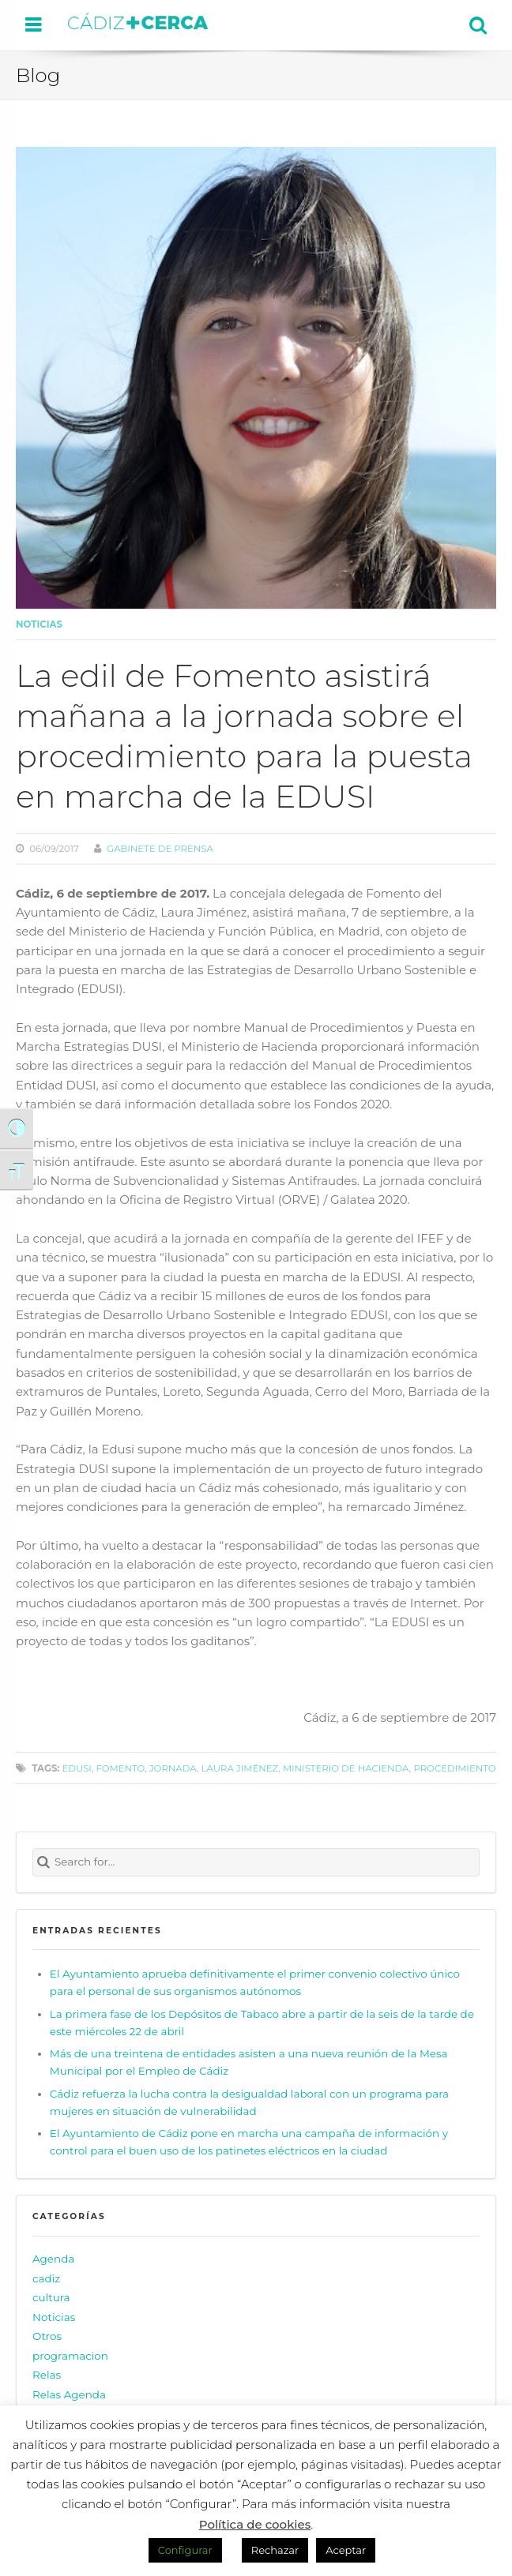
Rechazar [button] (275, 2550)
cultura (51, 2297)
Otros (47, 2336)
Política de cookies (255, 2524)
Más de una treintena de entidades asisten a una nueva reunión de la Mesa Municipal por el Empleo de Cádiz (249, 2062)
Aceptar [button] (346, 2550)
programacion (70, 2355)
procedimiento (454, 1768)
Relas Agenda (69, 2394)
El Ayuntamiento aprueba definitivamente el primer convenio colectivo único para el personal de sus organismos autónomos (255, 1982)
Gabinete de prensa (160, 848)
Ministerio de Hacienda (346, 1768)
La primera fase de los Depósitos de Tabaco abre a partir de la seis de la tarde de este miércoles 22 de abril (262, 2023)
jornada (173, 1768)
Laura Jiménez (240, 1768)
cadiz (46, 2278)
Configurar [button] (185, 2550)
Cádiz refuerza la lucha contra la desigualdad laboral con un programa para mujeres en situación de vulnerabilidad (249, 2102)
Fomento (120, 1768)
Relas (46, 2374)
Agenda (53, 2258)
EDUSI (76, 1768)
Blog (38, 75)
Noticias (39, 624)
